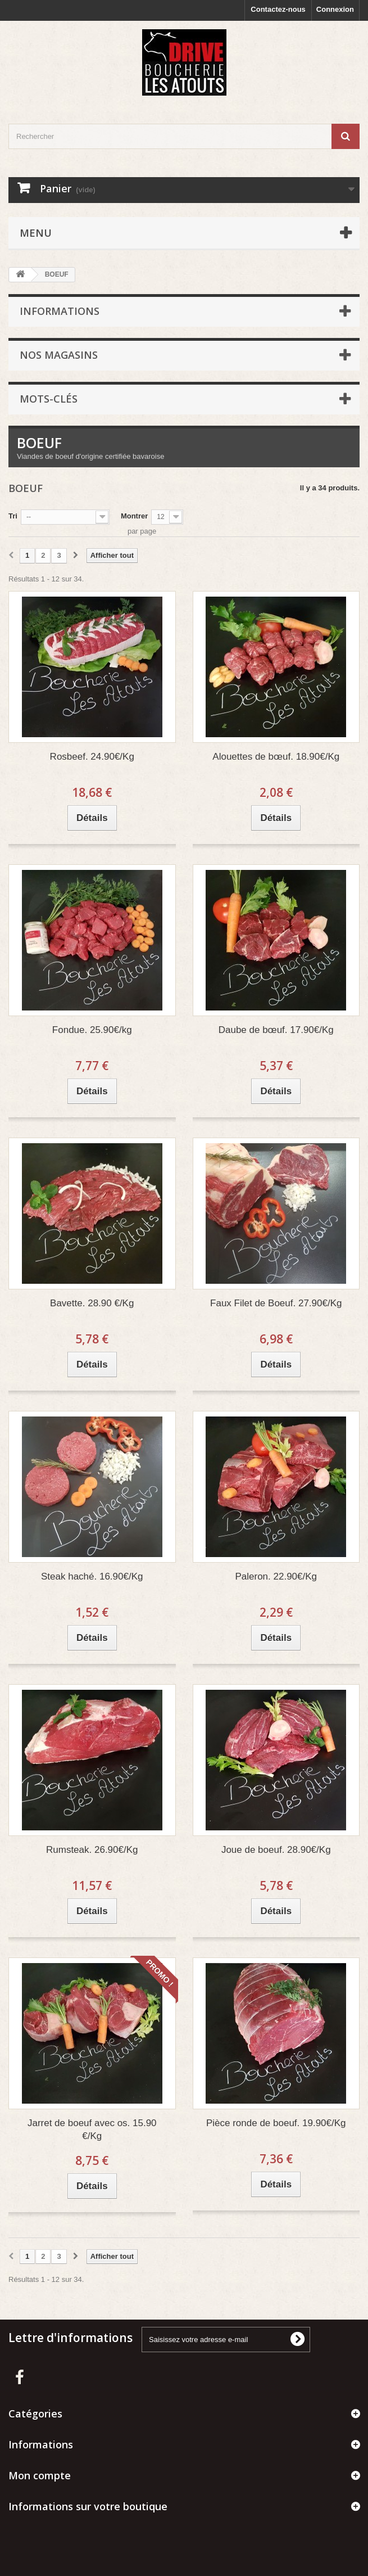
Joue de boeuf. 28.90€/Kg (276, 1849)
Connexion (335, 9)
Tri (12, 516)
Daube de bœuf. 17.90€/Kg (276, 1030)
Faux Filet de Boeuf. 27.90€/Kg (276, 1303)
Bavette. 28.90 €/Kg (92, 1303)
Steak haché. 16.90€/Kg (92, 1576)
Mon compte (39, 2475)
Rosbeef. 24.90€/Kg (92, 756)
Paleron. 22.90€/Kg (276, 1576)
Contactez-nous (278, 9)
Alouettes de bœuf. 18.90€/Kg (275, 756)
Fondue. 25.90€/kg (92, 1030)
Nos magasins (59, 355)
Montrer (134, 516)
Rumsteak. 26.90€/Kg (92, 1849)
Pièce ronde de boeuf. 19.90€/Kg (276, 2123)
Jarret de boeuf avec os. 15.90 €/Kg (92, 2129)
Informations (59, 311)
